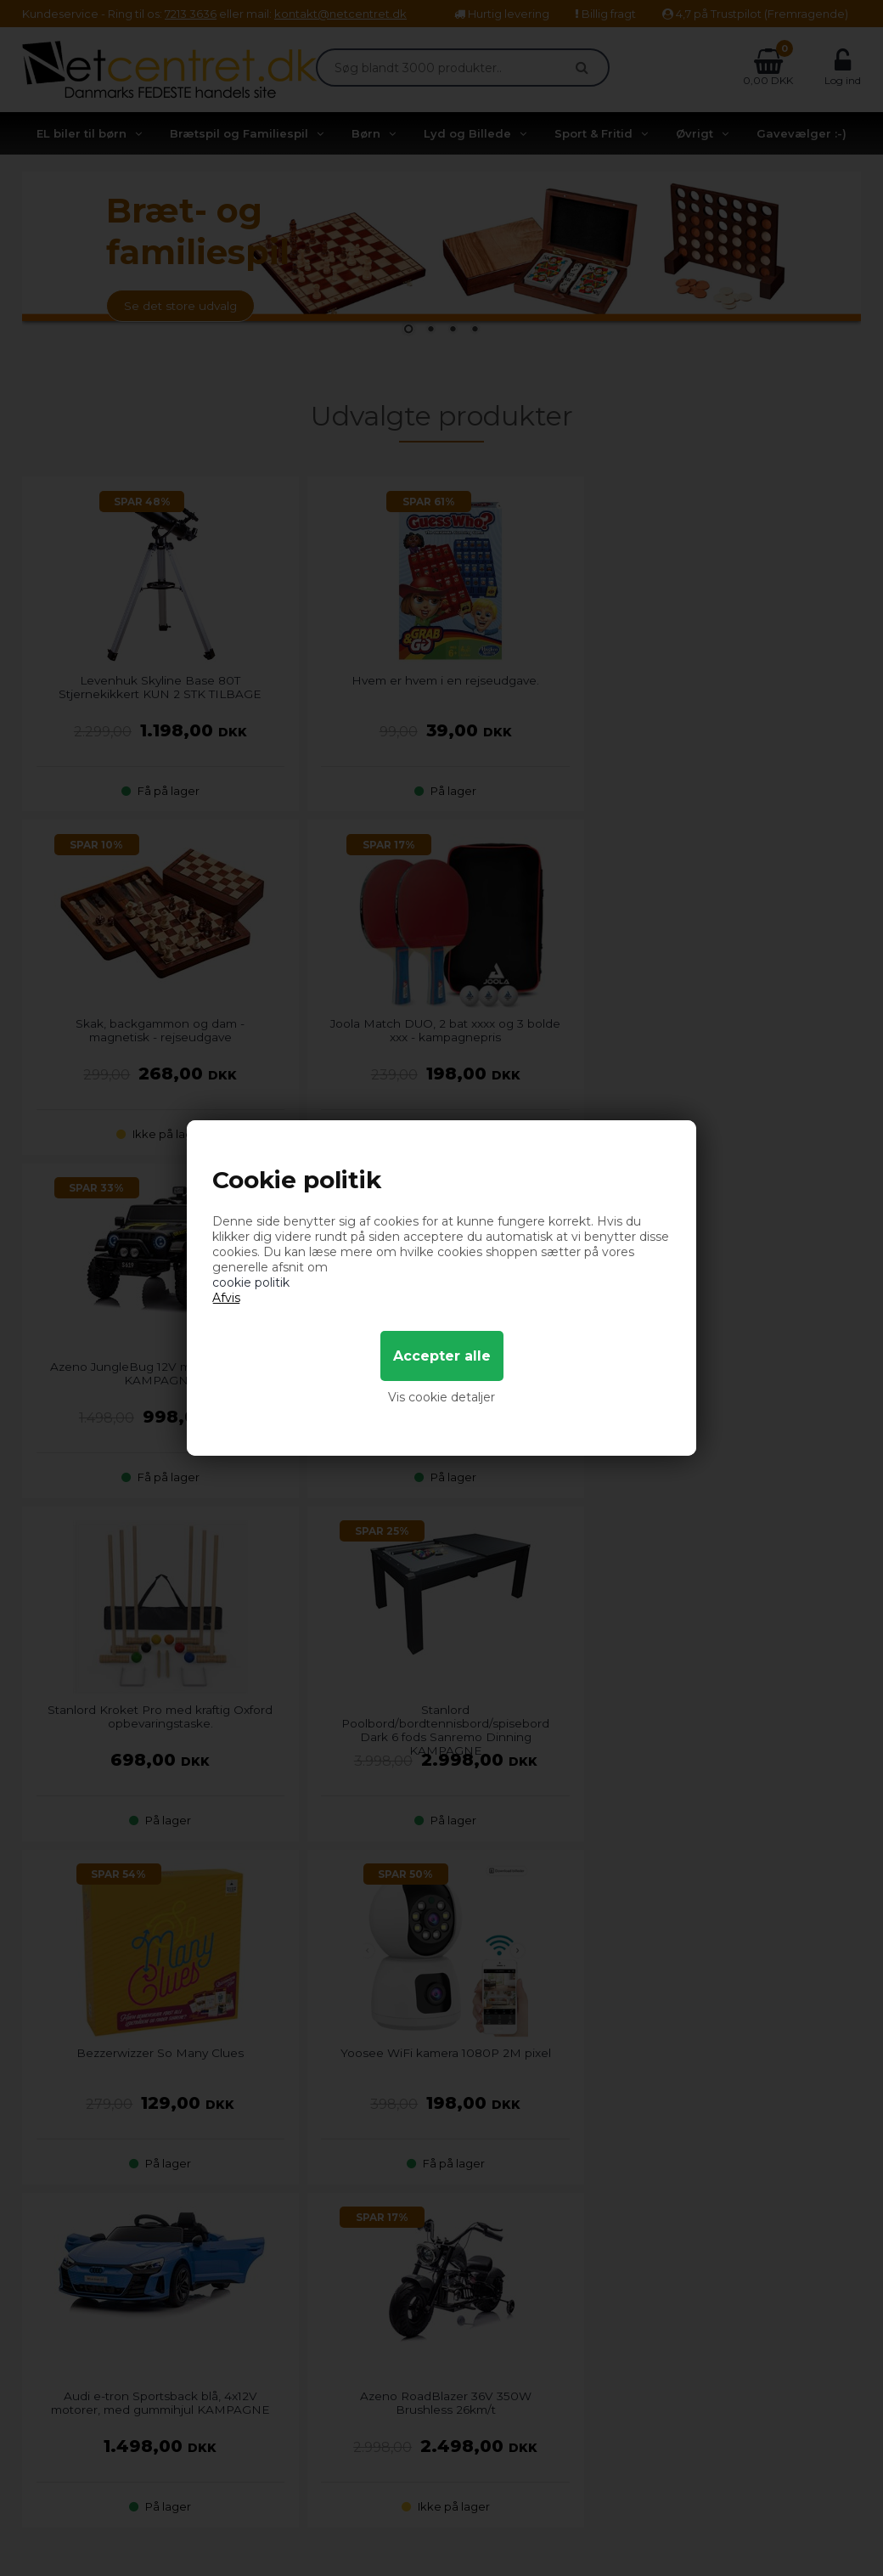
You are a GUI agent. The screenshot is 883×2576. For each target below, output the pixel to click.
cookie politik (251, 1282)
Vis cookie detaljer (441, 1397)
